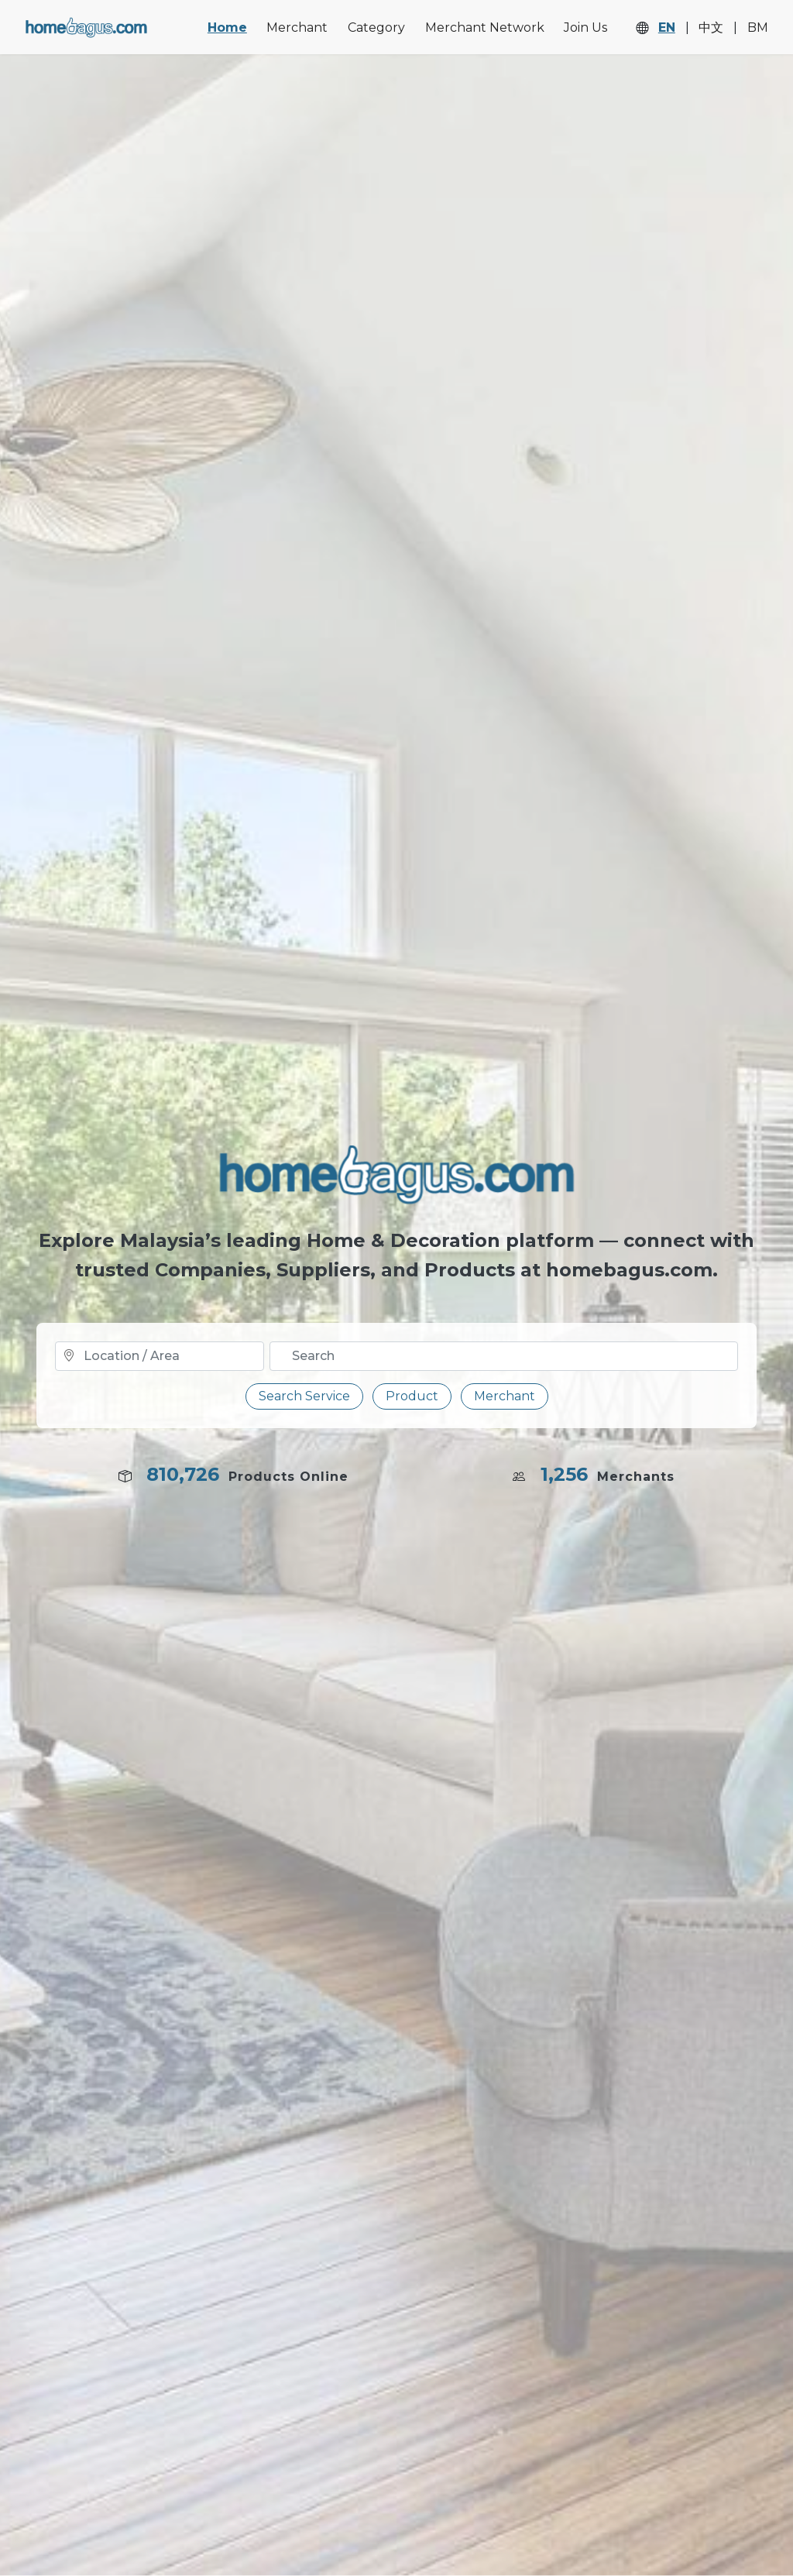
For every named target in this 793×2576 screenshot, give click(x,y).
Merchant (297, 27)
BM (757, 28)
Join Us (585, 27)
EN (666, 28)
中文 (711, 28)
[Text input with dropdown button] (503, 1356)
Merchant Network (484, 27)
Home (227, 27)
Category (376, 27)
